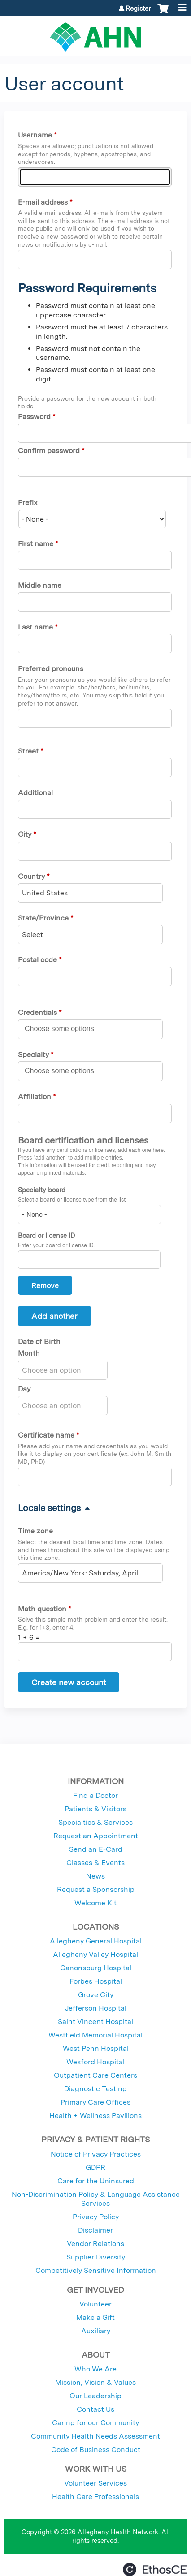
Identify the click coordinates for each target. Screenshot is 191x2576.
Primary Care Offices (95, 2102)
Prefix (28, 502)
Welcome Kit (95, 1903)
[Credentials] (64, 1029)
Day (24, 1389)
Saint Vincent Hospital (95, 2021)
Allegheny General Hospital (96, 1941)
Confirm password (49, 450)
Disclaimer (95, 2230)
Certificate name (46, 1435)
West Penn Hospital (96, 2048)
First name (35, 543)
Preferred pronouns (50, 668)
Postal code (37, 959)
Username (35, 135)
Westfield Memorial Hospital (95, 2035)
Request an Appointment (95, 1835)
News (95, 1876)
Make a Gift (95, 2317)
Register (138, 8)
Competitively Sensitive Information (95, 2270)
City (24, 834)
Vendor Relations (95, 2243)
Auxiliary (95, 2331)
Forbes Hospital (95, 1981)
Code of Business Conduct (95, 2449)
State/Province (43, 918)
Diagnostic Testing (95, 2088)
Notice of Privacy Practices (96, 2154)
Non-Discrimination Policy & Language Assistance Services (96, 2199)
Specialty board (41, 1190)
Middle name (39, 585)
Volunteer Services (95, 2483)
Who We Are (95, 2369)
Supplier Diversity (95, 2257)
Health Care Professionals (95, 2496)
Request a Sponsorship (96, 1889)
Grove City (95, 1994)
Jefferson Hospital (95, 2008)
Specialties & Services (95, 1822)
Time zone (35, 1531)
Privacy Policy (96, 2216)
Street (28, 751)
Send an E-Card (95, 1849)
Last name (35, 627)
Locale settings (49, 1507)
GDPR (95, 2167)
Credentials (37, 1012)
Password (34, 416)
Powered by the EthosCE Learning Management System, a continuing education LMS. (155, 2569)
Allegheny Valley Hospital (95, 1954)
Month (29, 1353)
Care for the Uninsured (95, 2181)
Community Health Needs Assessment (95, 2436)
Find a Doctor (95, 1795)
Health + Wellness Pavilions (95, 2115)
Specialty (33, 1054)
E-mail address (43, 202)
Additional (35, 792)
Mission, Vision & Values (95, 2382)
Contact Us (95, 2409)
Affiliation (34, 1096)
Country (31, 876)
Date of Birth (39, 1341)
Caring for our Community (95, 2422)
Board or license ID (46, 1235)
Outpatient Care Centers (95, 2075)
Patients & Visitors (95, 1809)
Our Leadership (95, 2396)
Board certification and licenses (83, 1140)
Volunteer (95, 2304)
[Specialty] (64, 1071)
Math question (42, 1609)
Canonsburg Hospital (95, 1968)
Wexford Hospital (95, 2062)
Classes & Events (95, 1862)
